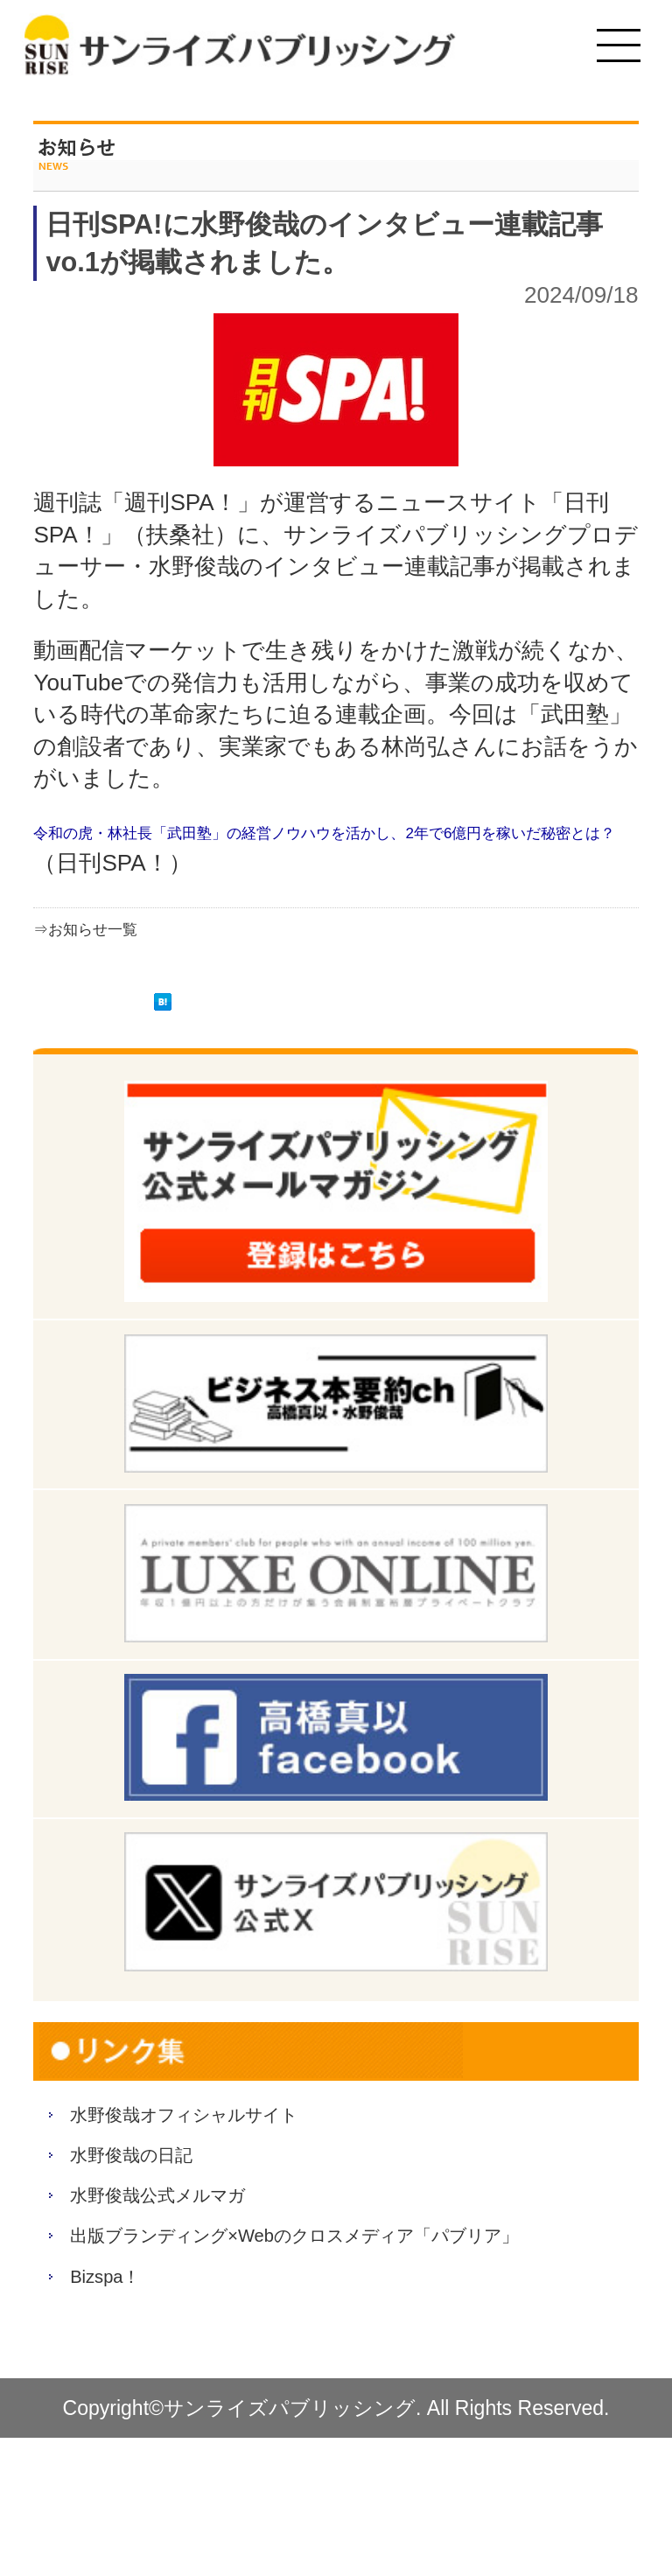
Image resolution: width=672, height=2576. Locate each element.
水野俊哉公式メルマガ (207, 2245)
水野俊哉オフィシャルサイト (250, 2121)
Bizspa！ (124, 2404)
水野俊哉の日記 (165, 2183)
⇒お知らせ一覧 (114, 927)
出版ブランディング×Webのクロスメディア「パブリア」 (342, 2324)
